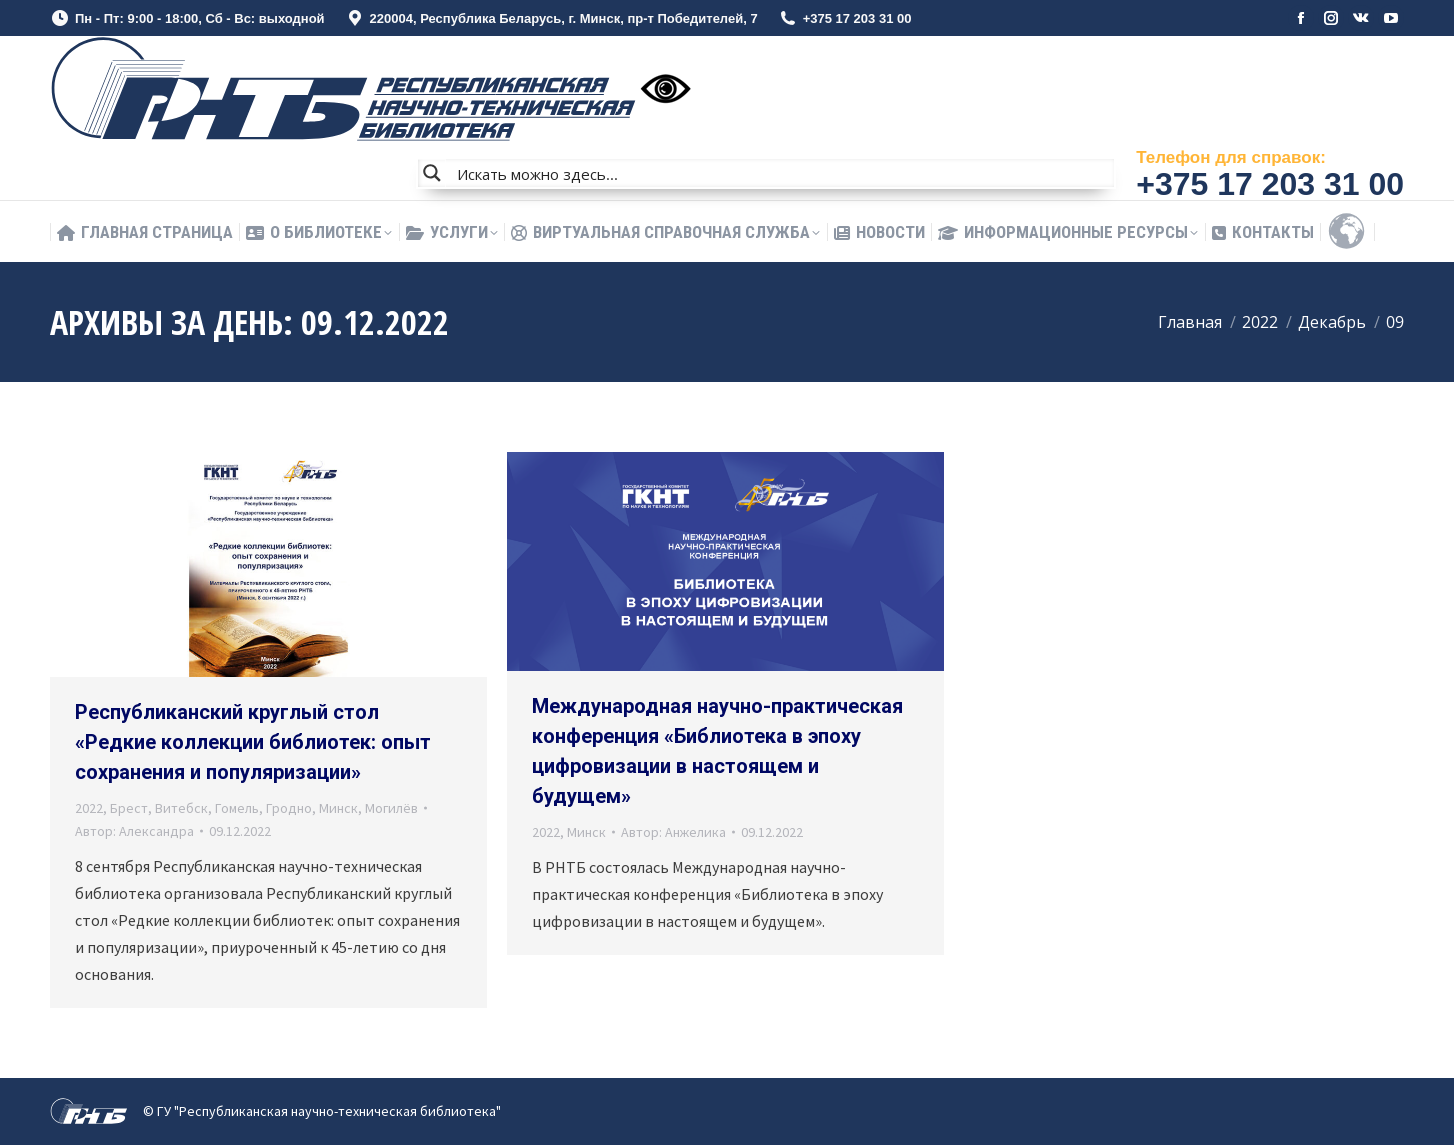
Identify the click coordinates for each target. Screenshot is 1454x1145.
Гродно (289, 808)
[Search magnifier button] (432, 173)
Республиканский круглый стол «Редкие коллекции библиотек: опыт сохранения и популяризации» (253, 742)
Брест (129, 808)
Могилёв (391, 808)
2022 (89, 808)
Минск (338, 808)
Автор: (134, 831)
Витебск (181, 808)
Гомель (237, 808)
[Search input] (781, 173)
